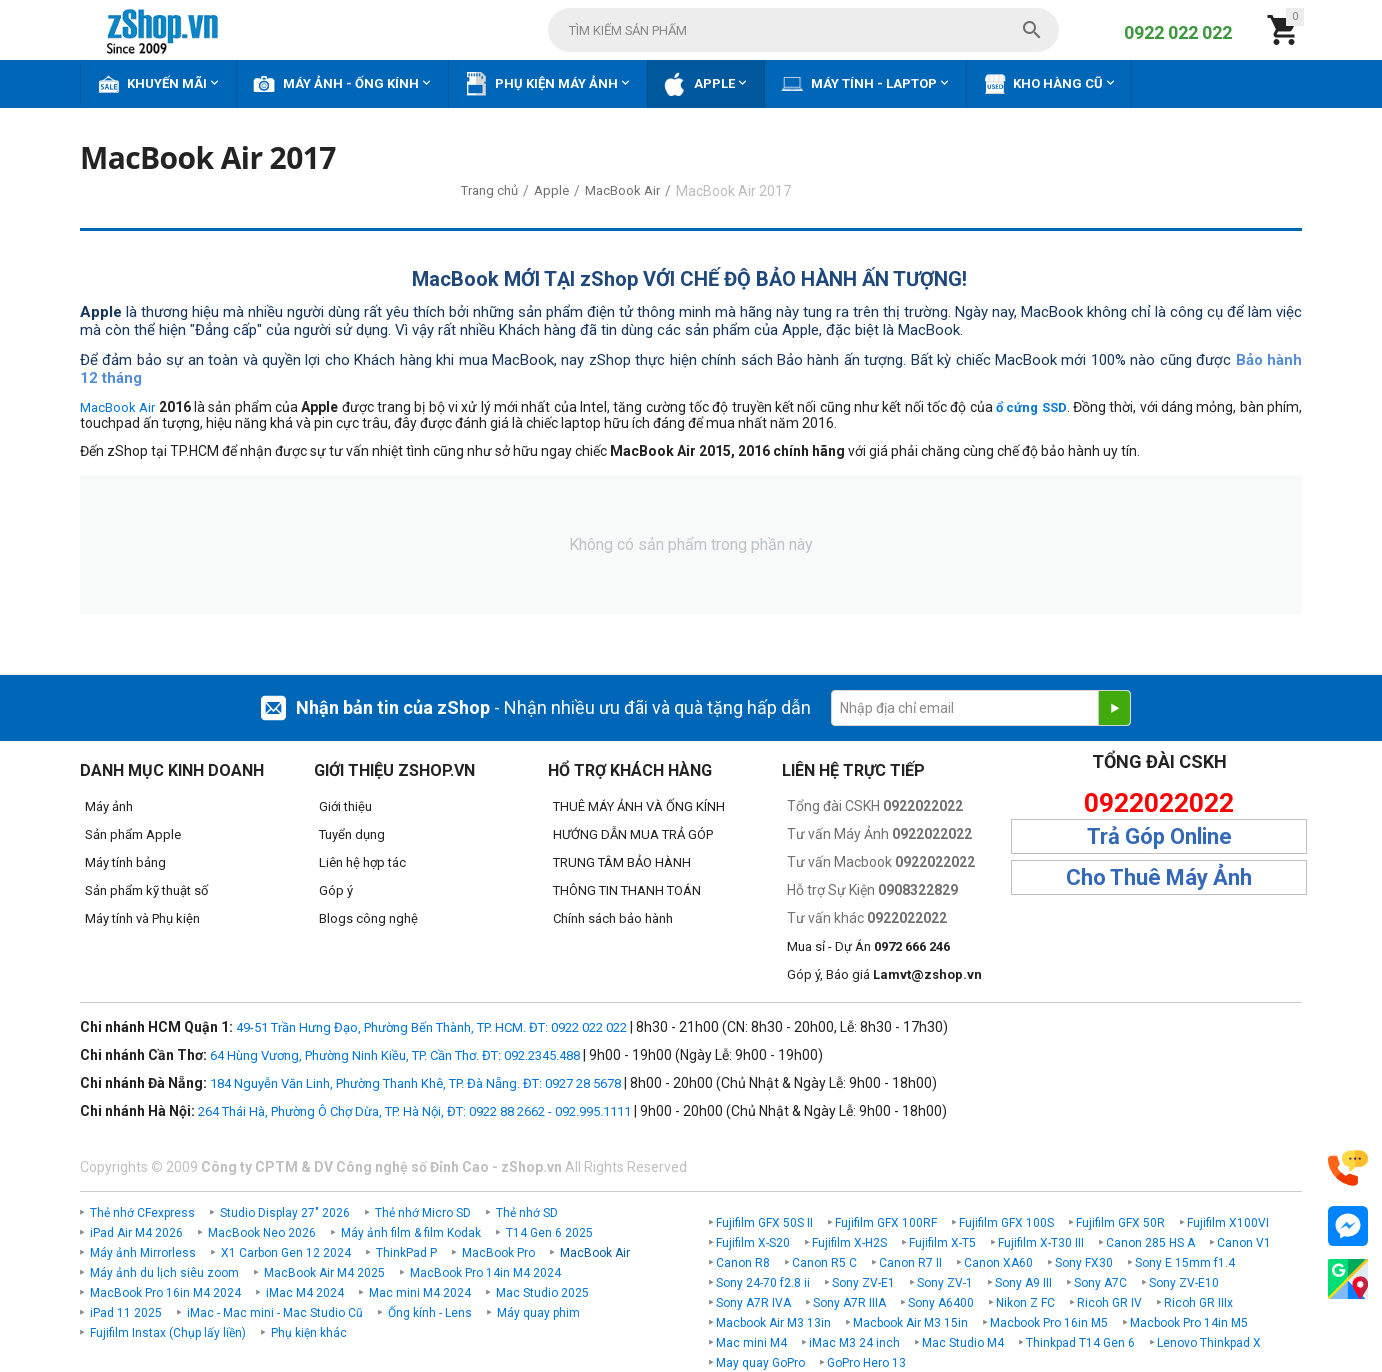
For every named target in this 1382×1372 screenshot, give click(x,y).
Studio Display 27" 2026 (285, 1213)
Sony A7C (1100, 1283)
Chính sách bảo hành (613, 918)
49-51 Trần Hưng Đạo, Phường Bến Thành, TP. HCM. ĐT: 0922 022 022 (431, 1027)
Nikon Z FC (1025, 1303)
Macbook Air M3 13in (773, 1323)
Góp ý (336, 890)
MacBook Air (117, 407)
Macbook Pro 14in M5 (1189, 1323)
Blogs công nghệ (368, 918)
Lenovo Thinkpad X (1209, 1343)
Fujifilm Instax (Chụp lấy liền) (168, 1333)
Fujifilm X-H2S (849, 1243)
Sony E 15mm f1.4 (1185, 1263)
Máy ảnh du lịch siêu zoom (164, 1273)
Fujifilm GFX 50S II (764, 1223)
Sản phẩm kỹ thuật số (146, 890)
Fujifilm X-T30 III (1041, 1243)
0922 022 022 (1178, 32)
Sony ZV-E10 (1184, 1283)
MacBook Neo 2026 (262, 1233)
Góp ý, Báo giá (884, 974)
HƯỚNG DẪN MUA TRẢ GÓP (633, 834)
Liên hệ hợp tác (362, 862)
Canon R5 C (824, 1263)
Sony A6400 (941, 1303)
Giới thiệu (345, 806)
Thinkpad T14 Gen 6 (1080, 1343)
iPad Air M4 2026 (136, 1233)
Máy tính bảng (125, 862)
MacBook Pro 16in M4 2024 (165, 1293)
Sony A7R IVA (753, 1303)
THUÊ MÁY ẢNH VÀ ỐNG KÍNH (639, 806)
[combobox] (803, 30)
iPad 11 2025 (126, 1313)
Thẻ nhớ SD (527, 1213)
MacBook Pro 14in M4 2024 (485, 1273)
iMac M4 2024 (305, 1293)
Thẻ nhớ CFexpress (142, 1213)
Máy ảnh (109, 806)
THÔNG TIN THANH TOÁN (627, 890)
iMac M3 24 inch (854, 1343)
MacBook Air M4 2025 (324, 1273)
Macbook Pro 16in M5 (1049, 1323)
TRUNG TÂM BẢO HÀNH (622, 862)
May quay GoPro (760, 1363)
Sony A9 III (1023, 1283)
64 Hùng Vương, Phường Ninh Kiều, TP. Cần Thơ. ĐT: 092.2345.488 (395, 1055)
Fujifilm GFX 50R (1120, 1223)
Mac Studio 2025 (542, 1293)
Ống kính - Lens (430, 1313)
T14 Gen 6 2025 (549, 1233)
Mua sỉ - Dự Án (868, 946)
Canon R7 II (910, 1263)
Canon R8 (743, 1263)
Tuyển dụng (352, 834)
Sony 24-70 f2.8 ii (763, 1283)
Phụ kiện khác (309, 1333)
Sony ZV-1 (945, 1283)
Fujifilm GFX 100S (1006, 1223)
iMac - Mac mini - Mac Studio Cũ (275, 1313)
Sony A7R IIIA (849, 1303)
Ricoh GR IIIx (1198, 1303)
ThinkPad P (406, 1253)
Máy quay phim (538, 1313)
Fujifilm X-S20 (753, 1243)
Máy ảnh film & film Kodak (411, 1233)
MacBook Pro (498, 1253)
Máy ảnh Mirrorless (143, 1253)
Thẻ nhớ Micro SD (423, 1213)
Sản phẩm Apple (133, 834)
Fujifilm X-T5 (942, 1243)
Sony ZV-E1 (863, 1283)
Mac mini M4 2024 (420, 1293)
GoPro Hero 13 (866, 1363)
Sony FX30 (1084, 1263)
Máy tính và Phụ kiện (142, 918)
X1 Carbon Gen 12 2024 (286, 1253)
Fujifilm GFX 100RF (886, 1223)
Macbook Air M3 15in (910, 1323)
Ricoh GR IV (1109, 1303)
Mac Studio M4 (963, 1343)
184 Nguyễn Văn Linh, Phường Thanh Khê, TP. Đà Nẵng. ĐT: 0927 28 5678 (415, 1083)
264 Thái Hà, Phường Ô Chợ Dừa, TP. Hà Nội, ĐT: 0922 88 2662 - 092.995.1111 (414, 1111)
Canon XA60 (998, 1263)
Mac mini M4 (751, 1343)
